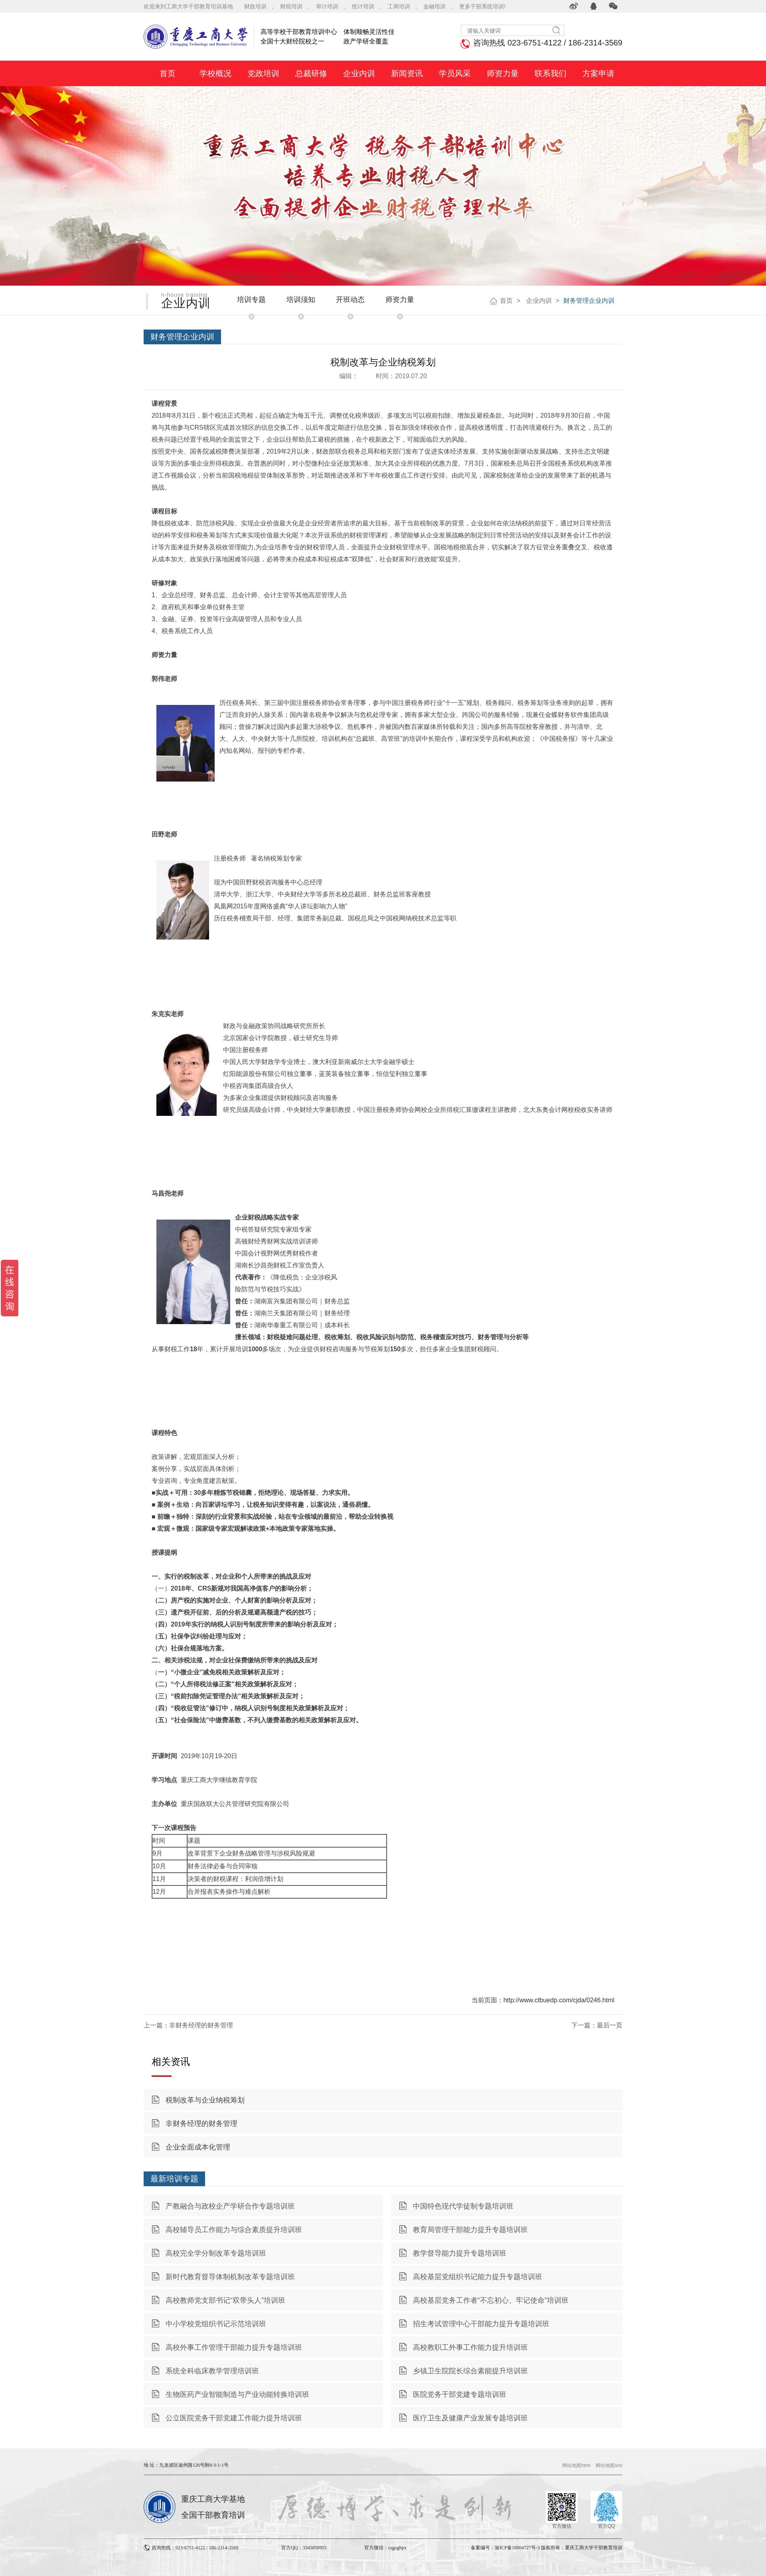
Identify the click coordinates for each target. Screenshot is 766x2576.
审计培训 (327, 6)
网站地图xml (609, 2465)
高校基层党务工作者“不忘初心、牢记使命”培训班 (491, 2300)
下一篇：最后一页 (596, 2025)
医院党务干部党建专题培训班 (459, 2394)
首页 (506, 300)
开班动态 (350, 300)
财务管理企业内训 (588, 300)
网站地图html (576, 2465)
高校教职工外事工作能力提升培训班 (470, 2347)
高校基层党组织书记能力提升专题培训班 (477, 2277)
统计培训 (363, 6)
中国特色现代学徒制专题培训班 (463, 2206)
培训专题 (251, 300)
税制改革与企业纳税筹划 (205, 2100)
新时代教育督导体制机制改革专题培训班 (230, 2277)
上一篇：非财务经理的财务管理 (188, 2025)
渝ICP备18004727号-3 (517, 2547)
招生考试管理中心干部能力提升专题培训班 (481, 2324)
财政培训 (255, 6)
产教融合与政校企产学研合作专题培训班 (230, 2206)
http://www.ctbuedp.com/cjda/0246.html (558, 2000)
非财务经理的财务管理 (201, 2124)
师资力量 (399, 300)
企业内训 (537, 300)
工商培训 (399, 6)
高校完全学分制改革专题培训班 (216, 2253)
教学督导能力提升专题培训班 (459, 2253)
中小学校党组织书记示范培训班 (216, 2324)
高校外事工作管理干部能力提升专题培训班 (234, 2347)
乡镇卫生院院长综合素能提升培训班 (470, 2371)
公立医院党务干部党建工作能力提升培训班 (234, 2418)
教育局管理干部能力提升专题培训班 (470, 2230)
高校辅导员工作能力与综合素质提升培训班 (234, 2230)
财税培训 (291, 6)
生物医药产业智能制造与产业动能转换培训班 (237, 2394)
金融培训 (434, 6)
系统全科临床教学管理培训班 (212, 2371)
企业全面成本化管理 (198, 2147)
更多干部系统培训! (482, 6)
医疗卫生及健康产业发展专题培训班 (470, 2418)
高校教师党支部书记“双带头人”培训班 (225, 2300)
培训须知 (300, 300)
